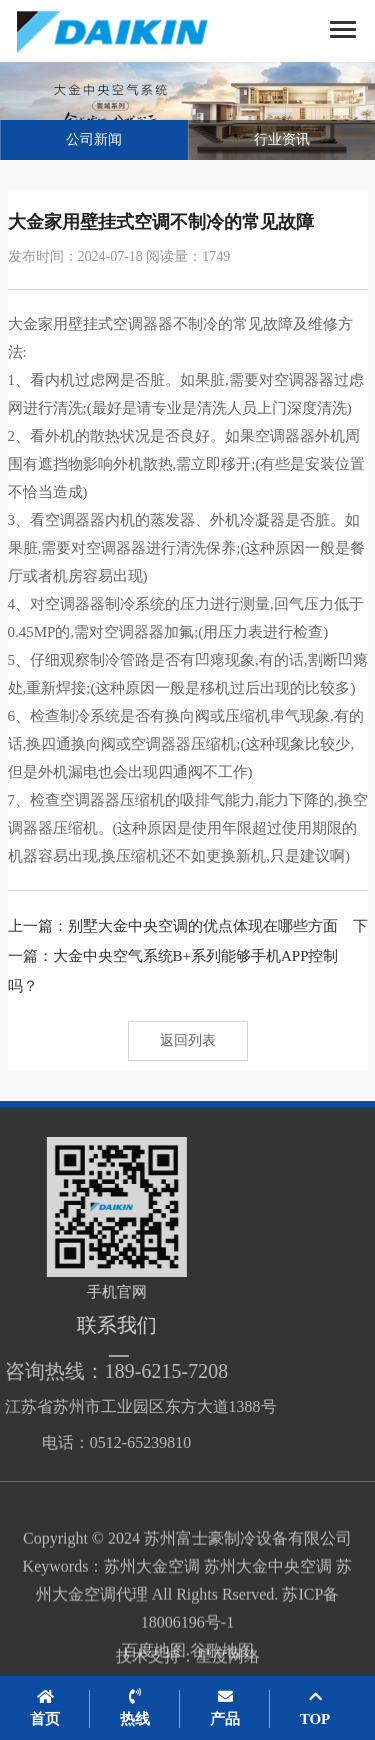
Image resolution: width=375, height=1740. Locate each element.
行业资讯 (282, 139)
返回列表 (188, 1040)
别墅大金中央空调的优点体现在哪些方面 (203, 926)
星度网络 (228, 1662)
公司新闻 (94, 139)
